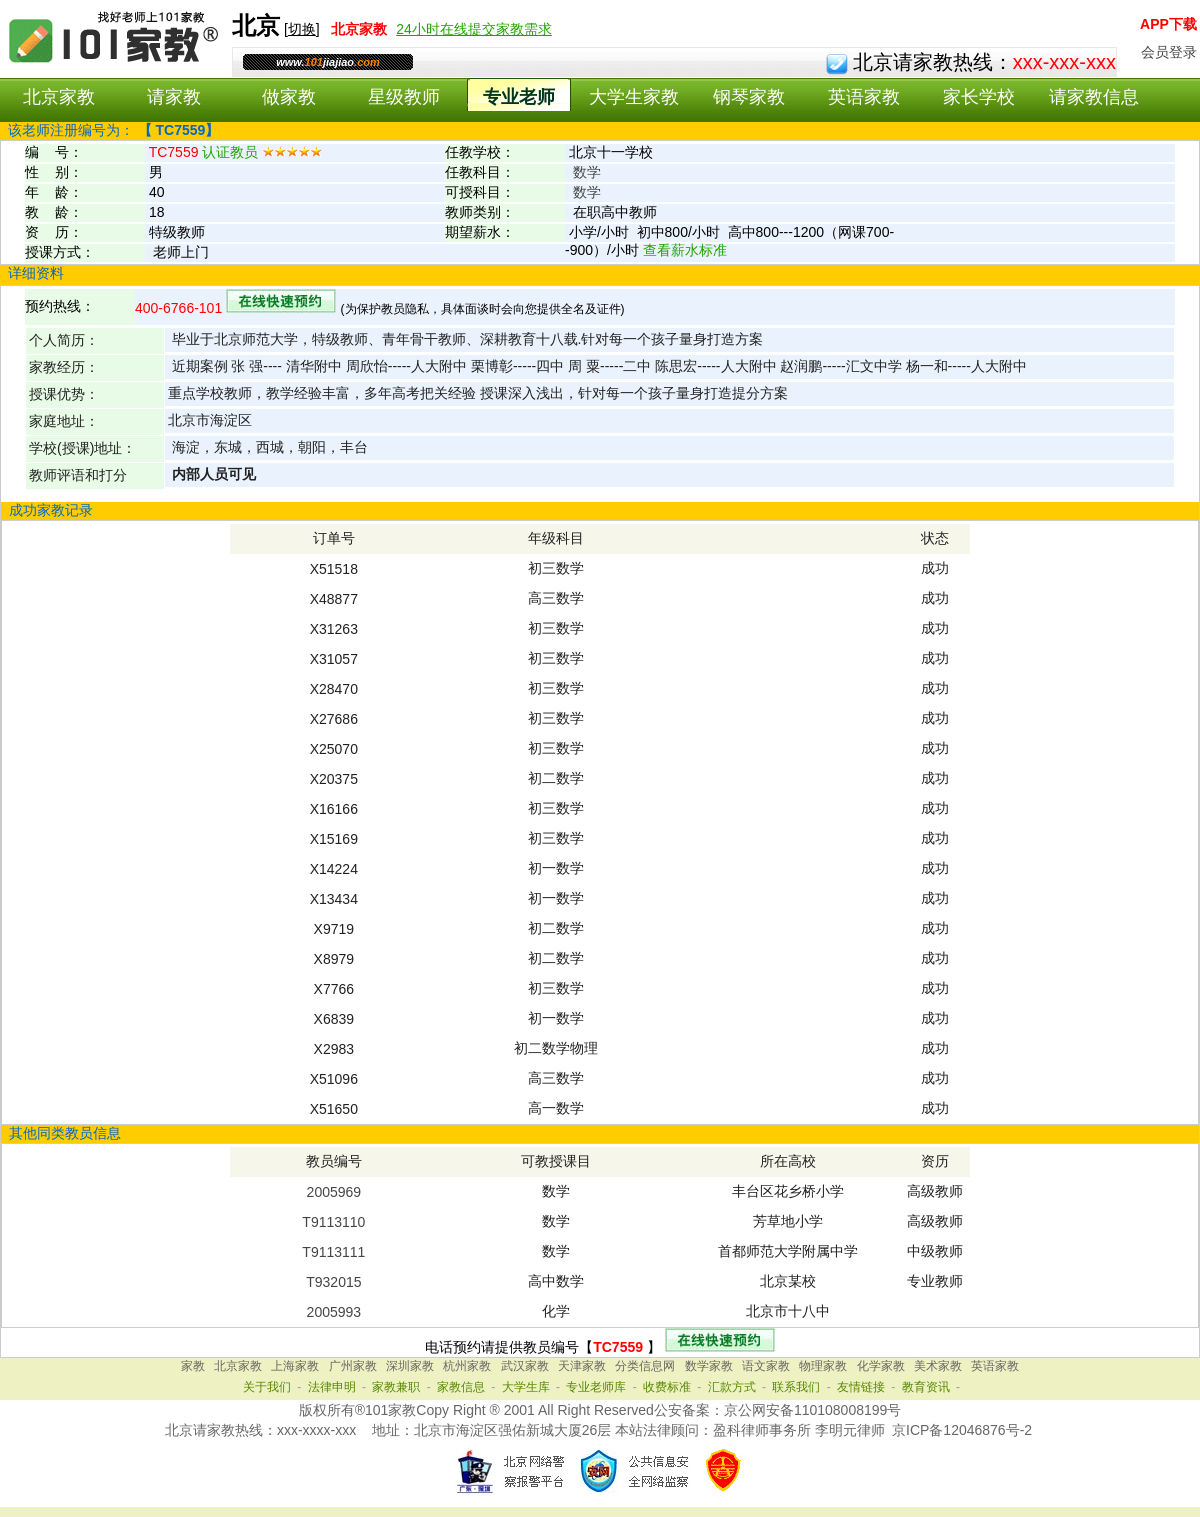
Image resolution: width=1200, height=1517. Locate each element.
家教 (193, 1366)
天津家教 (582, 1366)
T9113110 (333, 1222)
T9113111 (333, 1252)
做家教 (289, 97)
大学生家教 (634, 97)
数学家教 (709, 1366)
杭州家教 (467, 1366)
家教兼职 (396, 1387)
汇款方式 (732, 1387)
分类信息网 (645, 1366)
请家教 (174, 97)
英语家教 (864, 97)
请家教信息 (1094, 97)
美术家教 (938, 1366)
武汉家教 (525, 1366)
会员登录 (1169, 52)
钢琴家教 (749, 97)
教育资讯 (926, 1387)
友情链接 (861, 1387)
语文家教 (766, 1366)
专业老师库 (596, 1387)
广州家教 (353, 1366)
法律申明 (332, 1387)
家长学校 (979, 97)
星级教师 (404, 97)
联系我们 (796, 1387)
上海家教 (295, 1366)
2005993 (334, 1312)
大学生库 (526, 1387)
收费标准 (667, 1387)
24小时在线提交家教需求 (474, 29)
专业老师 (519, 97)
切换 (302, 29)
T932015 (333, 1282)
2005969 (334, 1192)
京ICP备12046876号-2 (962, 1430)
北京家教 (59, 97)
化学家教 (881, 1366)
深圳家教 (410, 1366)
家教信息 (461, 1387)
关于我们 (267, 1387)
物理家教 (823, 1366)
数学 (587, 172)
